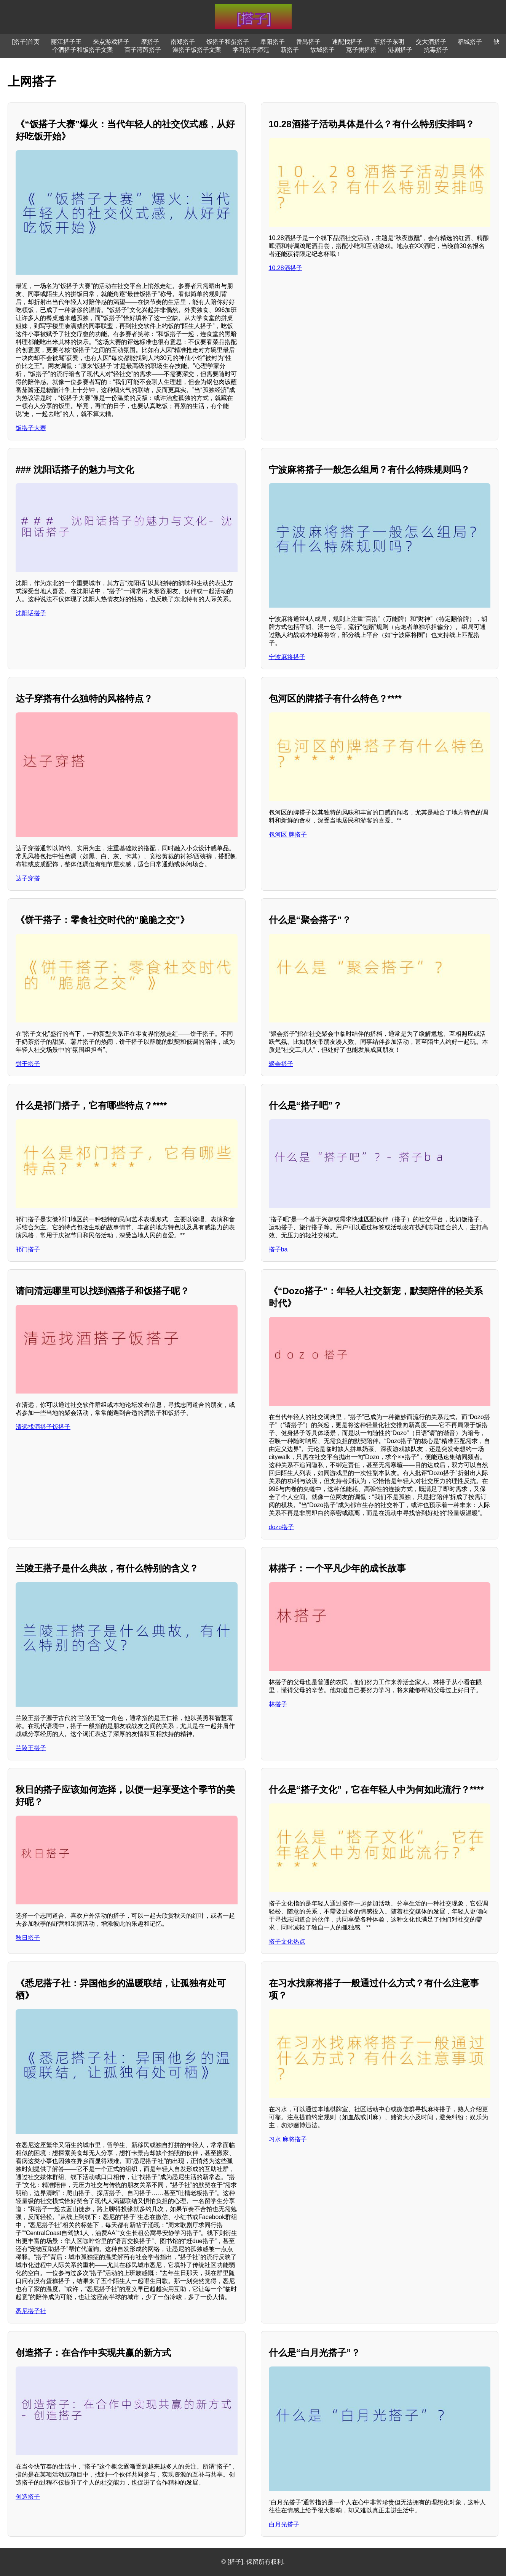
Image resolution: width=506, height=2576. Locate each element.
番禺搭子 (308, 41)
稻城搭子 (470, 41)
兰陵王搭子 (31, 1748)
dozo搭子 (281, 1527)
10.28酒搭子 (285, 268)
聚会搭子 (281, 1064)
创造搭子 (28, 2496)
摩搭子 (150, 41)
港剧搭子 (400, 49)
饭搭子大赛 (31, 428)
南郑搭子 (183, 41)
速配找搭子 (347, 41)
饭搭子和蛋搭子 (227, 41)
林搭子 (278, 1704)
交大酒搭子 (431, 41)
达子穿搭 (28, 878)
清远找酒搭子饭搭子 (43, 1427)
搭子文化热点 (287, 1941)
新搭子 (290, 49)
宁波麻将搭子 (287, 657)
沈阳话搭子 (31, 613)
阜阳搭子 (272, 41)
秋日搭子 (28, 1937)
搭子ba (278, 1249)
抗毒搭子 (436, 49)
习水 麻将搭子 (288, 2139)
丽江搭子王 (66, 41)
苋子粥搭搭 (361, 49)
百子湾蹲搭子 (143, 49)
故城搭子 (322, 49)
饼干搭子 (28, 1064)
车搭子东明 (389, 41)
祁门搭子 (28, 1249)
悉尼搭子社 (31, 2311)
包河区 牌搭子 (288, 834)
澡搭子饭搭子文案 (196, 49)
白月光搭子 (284, 2524)
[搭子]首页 (26, 41)
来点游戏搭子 (111, 41)
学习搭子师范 (251, 49)
